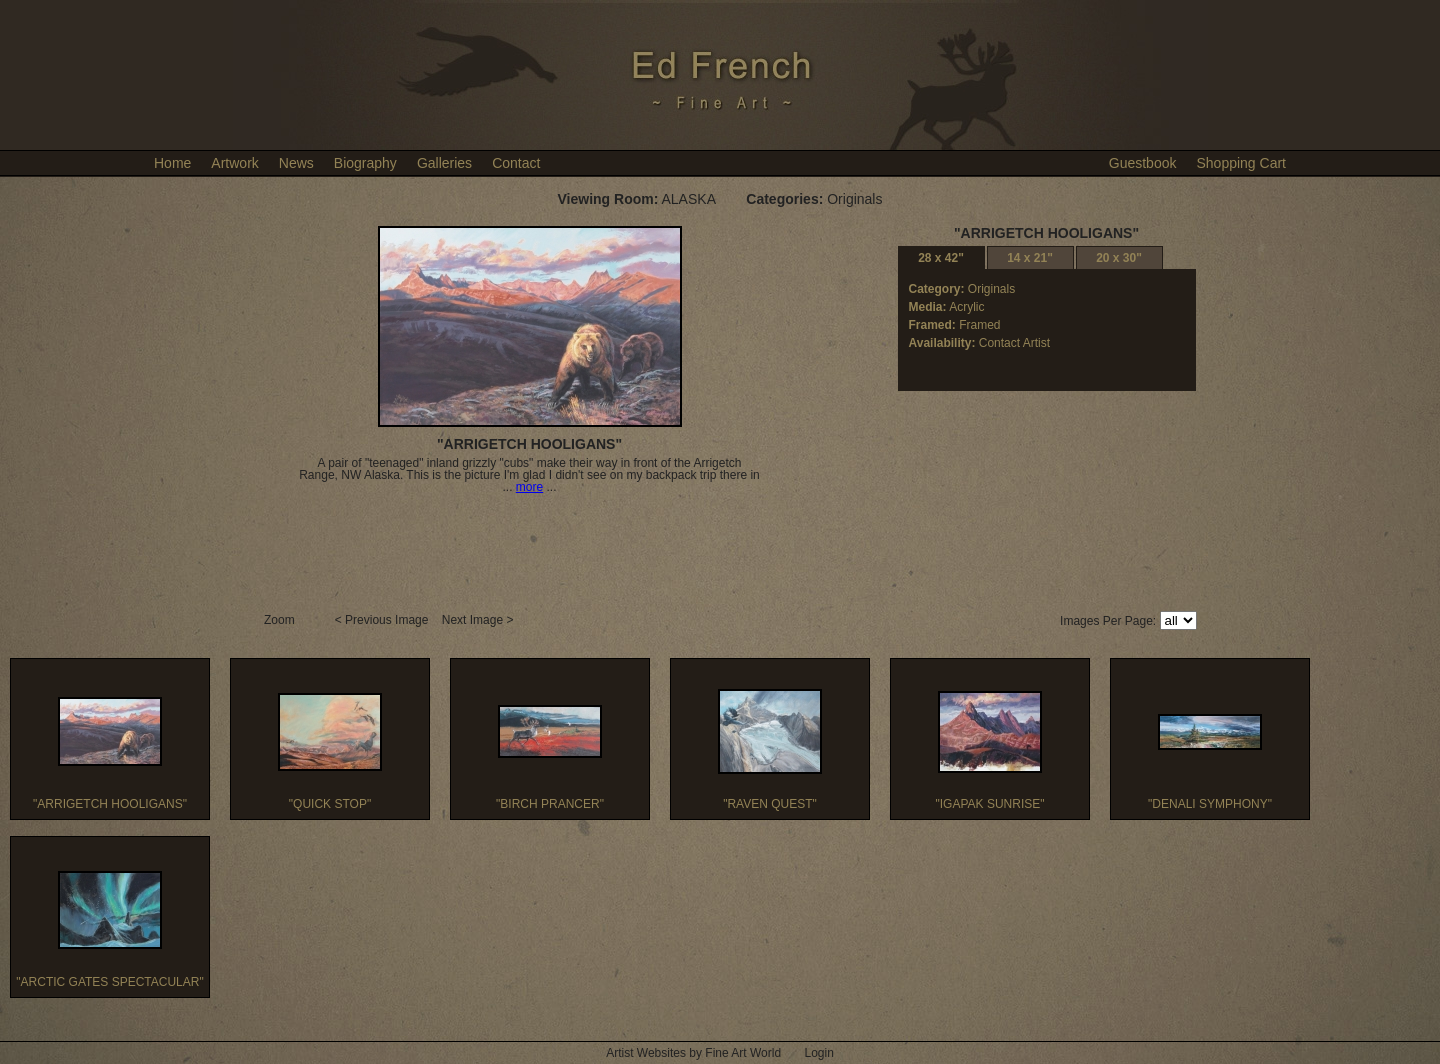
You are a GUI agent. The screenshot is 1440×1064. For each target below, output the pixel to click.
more (529, 487)
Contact (516, 163)
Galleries (444, 163)
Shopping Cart (1241, 163)
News (296, 163)
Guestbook (1143, 163)
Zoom (281, 620)
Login (818, 1053)
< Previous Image (383, 620)
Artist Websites (646, 1053)
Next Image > (479, 620)
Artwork (234, 163)
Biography (365, 163)
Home (172, 163)
